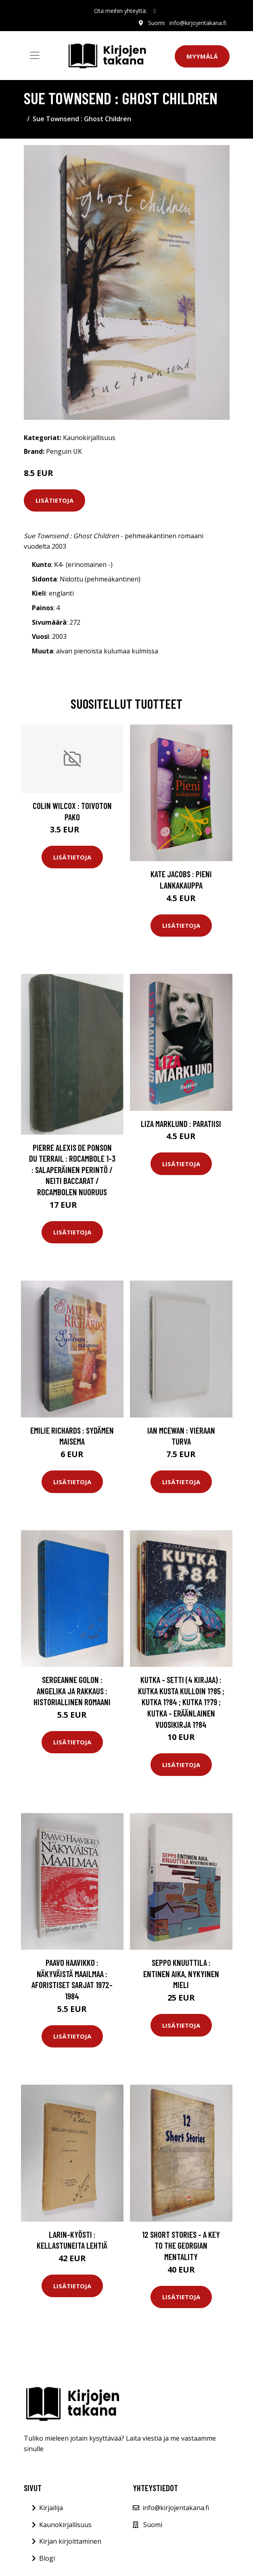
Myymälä (202, 56)
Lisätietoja (54, 500)
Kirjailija (51, 2507)
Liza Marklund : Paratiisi (181, 1123)
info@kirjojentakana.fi (197, 23)
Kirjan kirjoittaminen (70, 2541)
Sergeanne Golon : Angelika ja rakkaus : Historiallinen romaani (72, 1691)
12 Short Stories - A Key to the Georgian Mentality (181, 2245)
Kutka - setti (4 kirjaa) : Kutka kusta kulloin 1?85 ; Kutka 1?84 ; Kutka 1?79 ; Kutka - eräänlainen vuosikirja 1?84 (181, 1702)
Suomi (156, 23)
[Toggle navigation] (35, 55)
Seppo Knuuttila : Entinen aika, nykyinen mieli (181, 1973)
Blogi (47, 2558)
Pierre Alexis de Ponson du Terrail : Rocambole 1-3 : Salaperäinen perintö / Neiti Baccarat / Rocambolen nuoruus (72, 1169)
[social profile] (154, 11)
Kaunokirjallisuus (89, 437)
